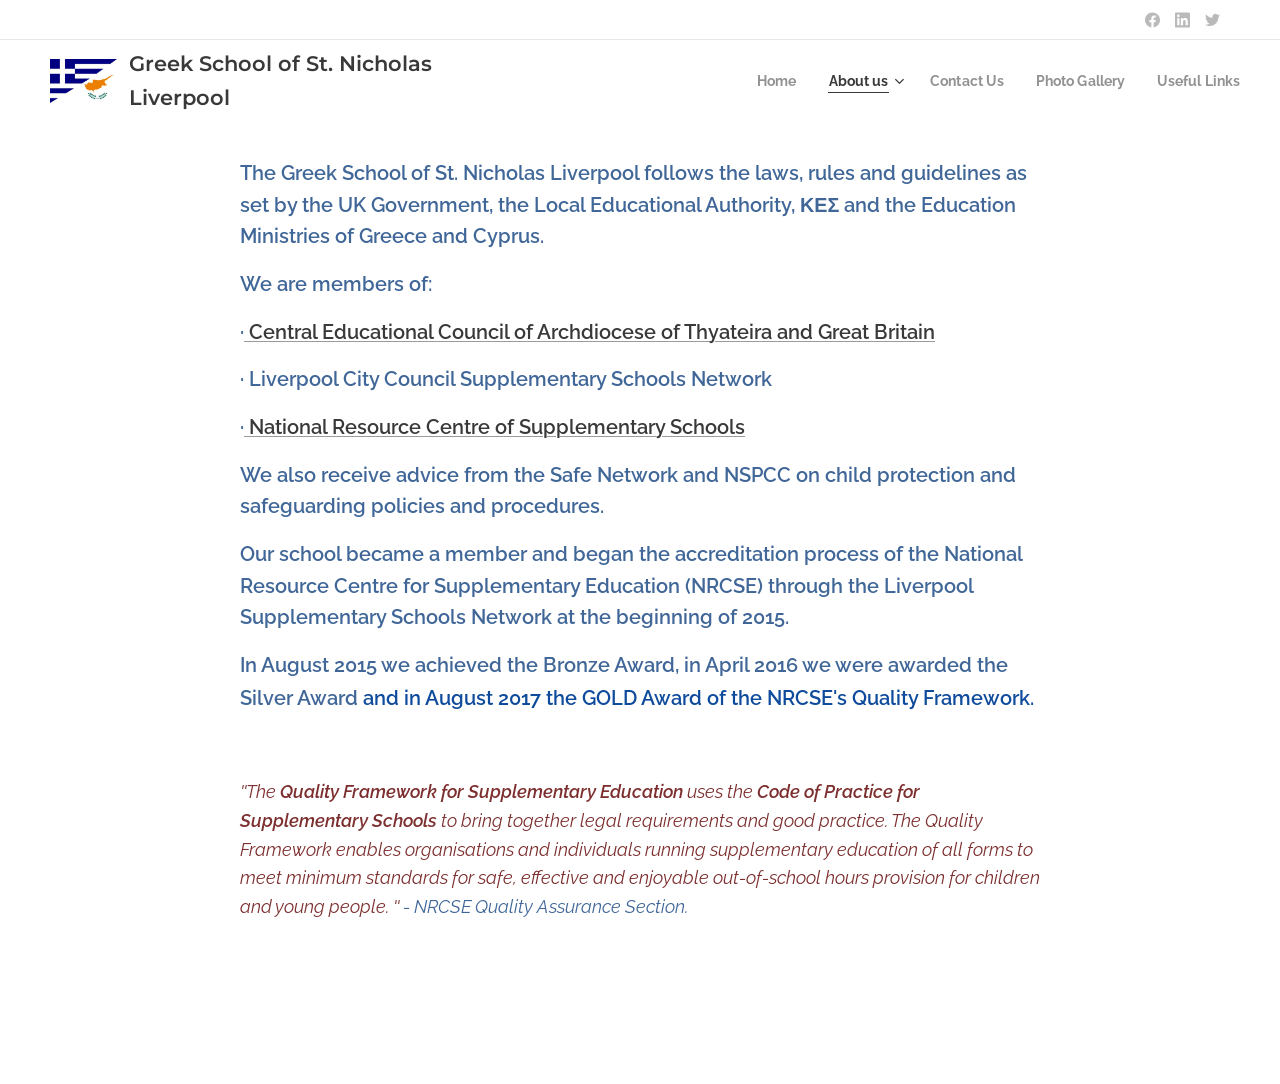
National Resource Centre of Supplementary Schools (494, 427)
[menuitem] (754, 81)
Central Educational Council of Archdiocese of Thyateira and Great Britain (589, 332)
